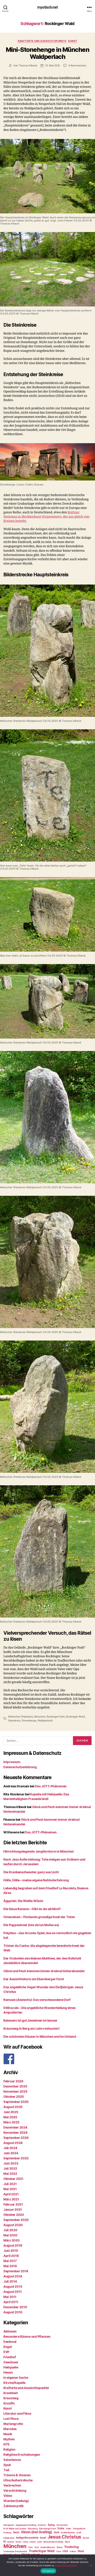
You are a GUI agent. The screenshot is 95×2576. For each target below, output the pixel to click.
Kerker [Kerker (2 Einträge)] (86, 2538)
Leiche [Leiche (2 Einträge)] (33, 2542)
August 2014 (12, 2276)
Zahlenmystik (13, 2506)
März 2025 (11, 2122)
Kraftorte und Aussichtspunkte (42, 41)
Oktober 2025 (13, 2096)
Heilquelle (10, 2367)
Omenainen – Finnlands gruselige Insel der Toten (39, 1917)
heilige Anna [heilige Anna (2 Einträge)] (8, 2538)
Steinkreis (14, 1720)
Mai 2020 (10, 2235)
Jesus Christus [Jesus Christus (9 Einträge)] (64, 2537)
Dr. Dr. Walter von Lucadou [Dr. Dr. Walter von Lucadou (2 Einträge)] (14, 2529)
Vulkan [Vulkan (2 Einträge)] (73, 2551)
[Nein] (90, 2565)
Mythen (9, 2439)
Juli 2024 (10, 2148)
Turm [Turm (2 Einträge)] (58, 2551)
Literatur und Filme (17, 2413)
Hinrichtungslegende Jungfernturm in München (38, 1851)
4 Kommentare (77, 65)
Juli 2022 (10, 2168)
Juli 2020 (10, 2230)
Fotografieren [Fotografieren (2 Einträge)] (79, 2529)
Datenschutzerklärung (20, 1767)
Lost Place (10, 2418)
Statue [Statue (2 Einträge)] (59, 2547)
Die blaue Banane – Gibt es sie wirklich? (32, 1909)
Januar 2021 (12, 2209)
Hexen (8, 2372)
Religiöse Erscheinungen (21, 2454)
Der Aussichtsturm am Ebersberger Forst (33, 1979)
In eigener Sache (15, 2377)
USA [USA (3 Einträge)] (65, 2551)
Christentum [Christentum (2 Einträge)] (62, 2525)
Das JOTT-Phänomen (50, 1786)
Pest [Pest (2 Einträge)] (37, 2547)
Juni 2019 (10, 2250)
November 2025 (15, 2091)
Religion (9, 2449)
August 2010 (12, 2312)
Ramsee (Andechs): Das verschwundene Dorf (37, 2000)
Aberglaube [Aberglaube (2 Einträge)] (8, 2525)
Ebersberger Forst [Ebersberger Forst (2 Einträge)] (47, 2529)
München (39, 1716)
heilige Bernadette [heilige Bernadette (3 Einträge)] (27, 2537)
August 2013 (12, 2286)
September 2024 (16, 2137)
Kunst (72, 41)
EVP (6, 2352)
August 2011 (12, 2291)
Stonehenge (29, 1720)
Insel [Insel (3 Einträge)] (43, 2537)
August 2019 (12, 2245)
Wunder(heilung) (16, 2501)
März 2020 (11, 2240)
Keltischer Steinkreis (20, 1716)
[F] (47, 2058)
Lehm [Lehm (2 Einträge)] (25, 2542)
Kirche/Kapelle (14, 2383)
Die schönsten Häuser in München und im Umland (39, 2036)
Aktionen (10, 2331)
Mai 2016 (10, 2266)
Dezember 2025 (15, 2086)
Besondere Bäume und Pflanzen (26, 2336)
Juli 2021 (10, 2184)
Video (7, 2495)
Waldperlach (45, 1720)
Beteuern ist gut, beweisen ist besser (30, 2020)
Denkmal (9, 2341)
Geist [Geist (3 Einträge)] (16, 2532)
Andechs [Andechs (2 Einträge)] (42, 2525)
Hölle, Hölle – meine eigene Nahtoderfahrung (36, 1880)
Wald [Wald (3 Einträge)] (81, 2551)
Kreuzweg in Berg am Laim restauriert (31, 2028)
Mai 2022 (10, 2173)
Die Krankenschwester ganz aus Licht (31, 1872)
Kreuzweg (10, 2398)
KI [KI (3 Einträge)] (4, 2541)
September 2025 (16, 2102)
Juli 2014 (10, 2281)
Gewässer (10, 2362)
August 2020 (13, 2225)
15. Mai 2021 (52, 65)
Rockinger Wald (75, 1716)
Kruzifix (9, 2403)
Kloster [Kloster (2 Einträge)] (10, 2542)
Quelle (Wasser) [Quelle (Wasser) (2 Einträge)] (47, 2547)
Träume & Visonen (17, 2475)
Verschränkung (14, 2490)
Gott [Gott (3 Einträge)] (56, 2532)
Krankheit (10, 2393)
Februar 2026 (13, 2081)
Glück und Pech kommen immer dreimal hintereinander (44, 1971)
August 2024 (13, 2143)
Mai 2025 (10, 2117)
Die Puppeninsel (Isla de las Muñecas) (31, 1925)
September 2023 (16, 2158)
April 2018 (11, 2256)
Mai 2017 (10, 2261)
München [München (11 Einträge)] (14, 2546)
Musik (7, 2434)
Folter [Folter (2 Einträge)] (68, 2529)
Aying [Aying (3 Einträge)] (51, 2524)
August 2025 (13, 2107)
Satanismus (12, 2460)
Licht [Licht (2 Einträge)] (39, 2542)
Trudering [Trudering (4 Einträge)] (71, 2547)
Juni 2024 (10, 2153)
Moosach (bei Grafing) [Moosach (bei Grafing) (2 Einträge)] (53, 2542)
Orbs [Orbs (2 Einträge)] (30, 2547)
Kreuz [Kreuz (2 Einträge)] (18, 2542)
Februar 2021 (13, 2204)
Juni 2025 (10, 2112)
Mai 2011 (9, 2297)
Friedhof (9, 2357)
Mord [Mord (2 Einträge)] (67, 2542)
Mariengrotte (13, 2424)
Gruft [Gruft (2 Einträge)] (78, 2533)
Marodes (10, 2429)
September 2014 (15, 2271)
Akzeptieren (48, 2571)
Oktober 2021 (13, 2179)
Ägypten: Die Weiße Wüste (23, 1901)
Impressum (11, 1762)
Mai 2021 (10, 2189)
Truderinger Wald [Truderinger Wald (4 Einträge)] (42, 2551)
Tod (6, 2470)
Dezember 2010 (15, 2307)
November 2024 (15, 2132)
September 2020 (16, 2220)
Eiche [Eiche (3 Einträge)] (61, 2528)
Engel (7, 2347)
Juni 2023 (10, 2163)
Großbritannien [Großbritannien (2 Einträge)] (68, 2533)
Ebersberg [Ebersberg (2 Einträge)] (33, 2529)
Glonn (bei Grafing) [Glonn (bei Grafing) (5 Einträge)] (36, 2532)
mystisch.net (47, 7)
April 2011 (10, 2302)
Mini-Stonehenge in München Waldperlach (47, 53)
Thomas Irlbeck (28, 65)
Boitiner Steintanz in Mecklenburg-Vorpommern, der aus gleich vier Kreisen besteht (46, 516)
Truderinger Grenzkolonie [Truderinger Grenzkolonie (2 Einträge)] (15, 2551)
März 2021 (11, 2199)
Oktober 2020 (13, 2214)
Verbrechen (12, 2485)
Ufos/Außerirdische (18, 2480)
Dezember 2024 (15, 2127)
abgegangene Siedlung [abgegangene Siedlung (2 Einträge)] (26, 2525)
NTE (6, 2444)
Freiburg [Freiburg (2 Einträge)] (7, 2533)
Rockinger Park (56, 1716)
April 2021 (10, 2194)
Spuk (7, 2465)
